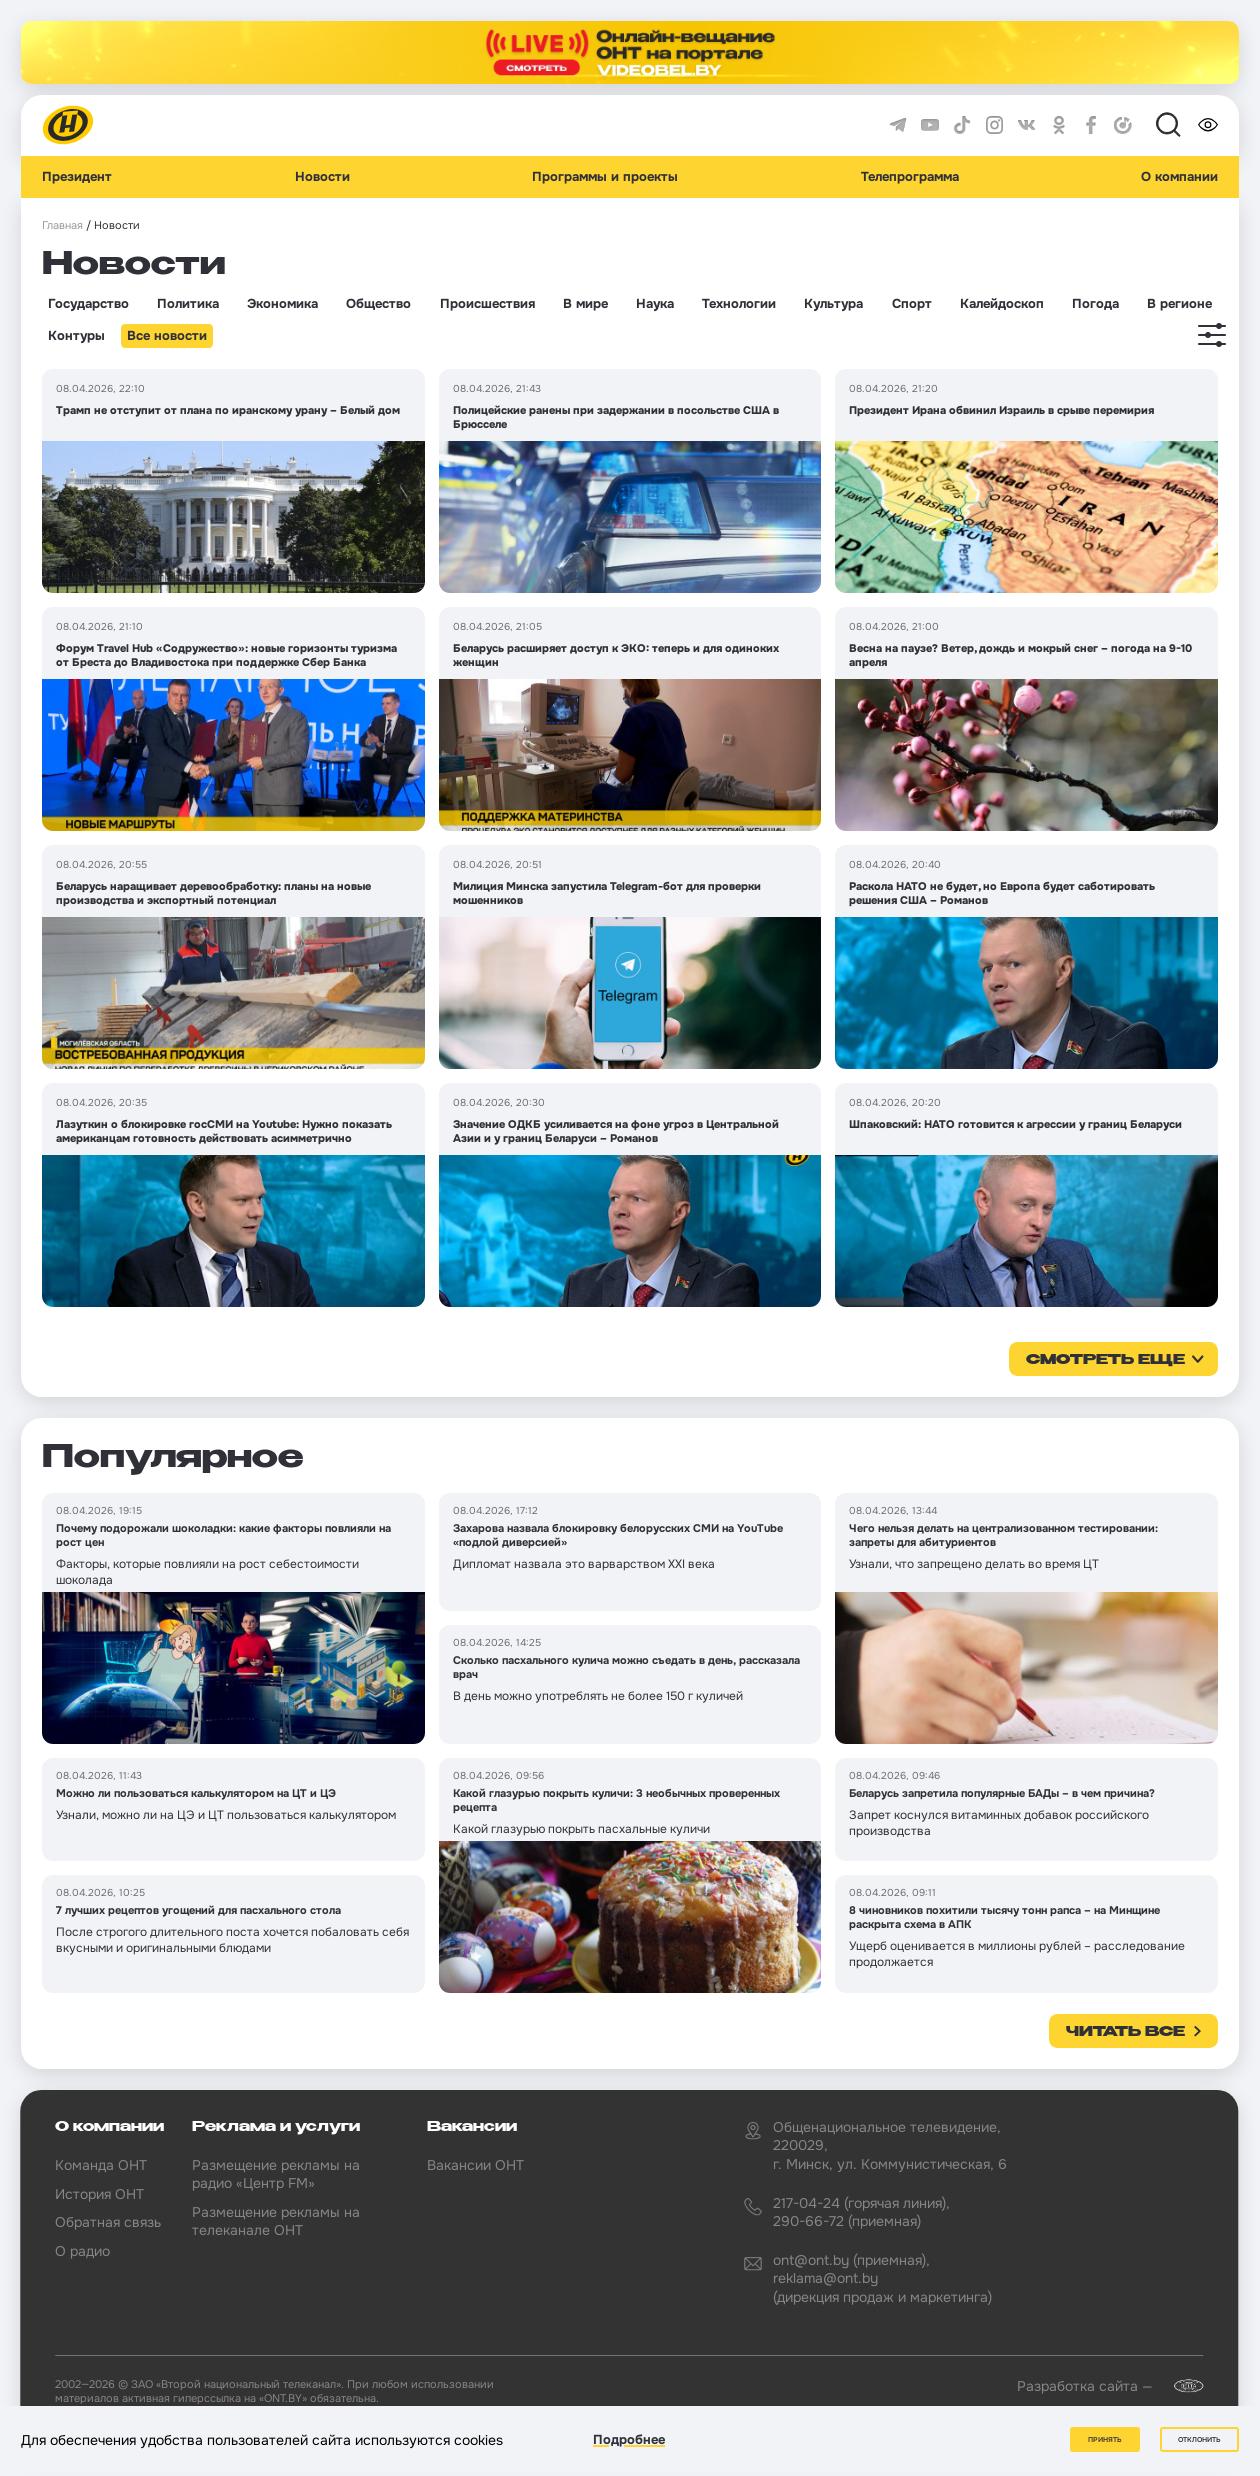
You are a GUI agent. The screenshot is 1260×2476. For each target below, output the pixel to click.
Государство (88, 304)
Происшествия (487, 304)
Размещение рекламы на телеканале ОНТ (276, 2221)
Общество (378, 304)
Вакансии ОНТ (475, 2165)
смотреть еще (1105, 1360)
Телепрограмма (910, 177)
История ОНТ (99, 2194)
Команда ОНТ (101, 2165)
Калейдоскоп (1002, 304)
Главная (62, 225)
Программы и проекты (605, 177)
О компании (1179, 177)
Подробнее (629, 2439)
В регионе (1179, 304)
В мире (585, 304)
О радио (82, 2251)
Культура (833, 304)
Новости (322, 177)
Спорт (912, 304)
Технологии (739, 304)
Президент (77, 177)
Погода (1095, 304)
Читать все (1125, 2032)
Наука (655, 304)
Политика (188, 304)
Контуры (76, 336)
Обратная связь (108, 2222)
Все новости (167, 336)
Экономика (282, 304)
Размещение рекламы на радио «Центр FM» (276, 2174)
